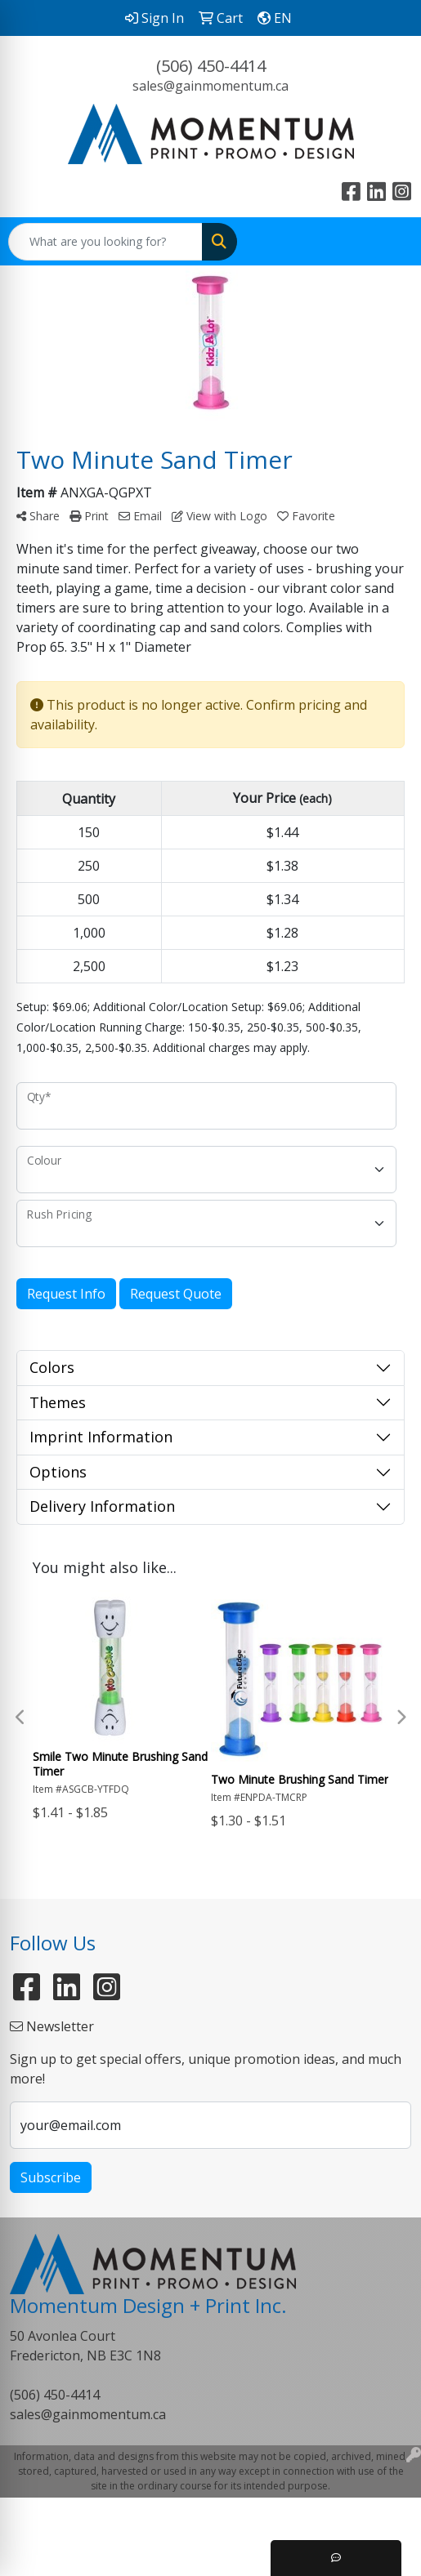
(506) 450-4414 (211, 66)
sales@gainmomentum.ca (210, 86)
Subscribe (50, 2177)
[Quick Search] (105, 242)
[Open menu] (388, 241)
